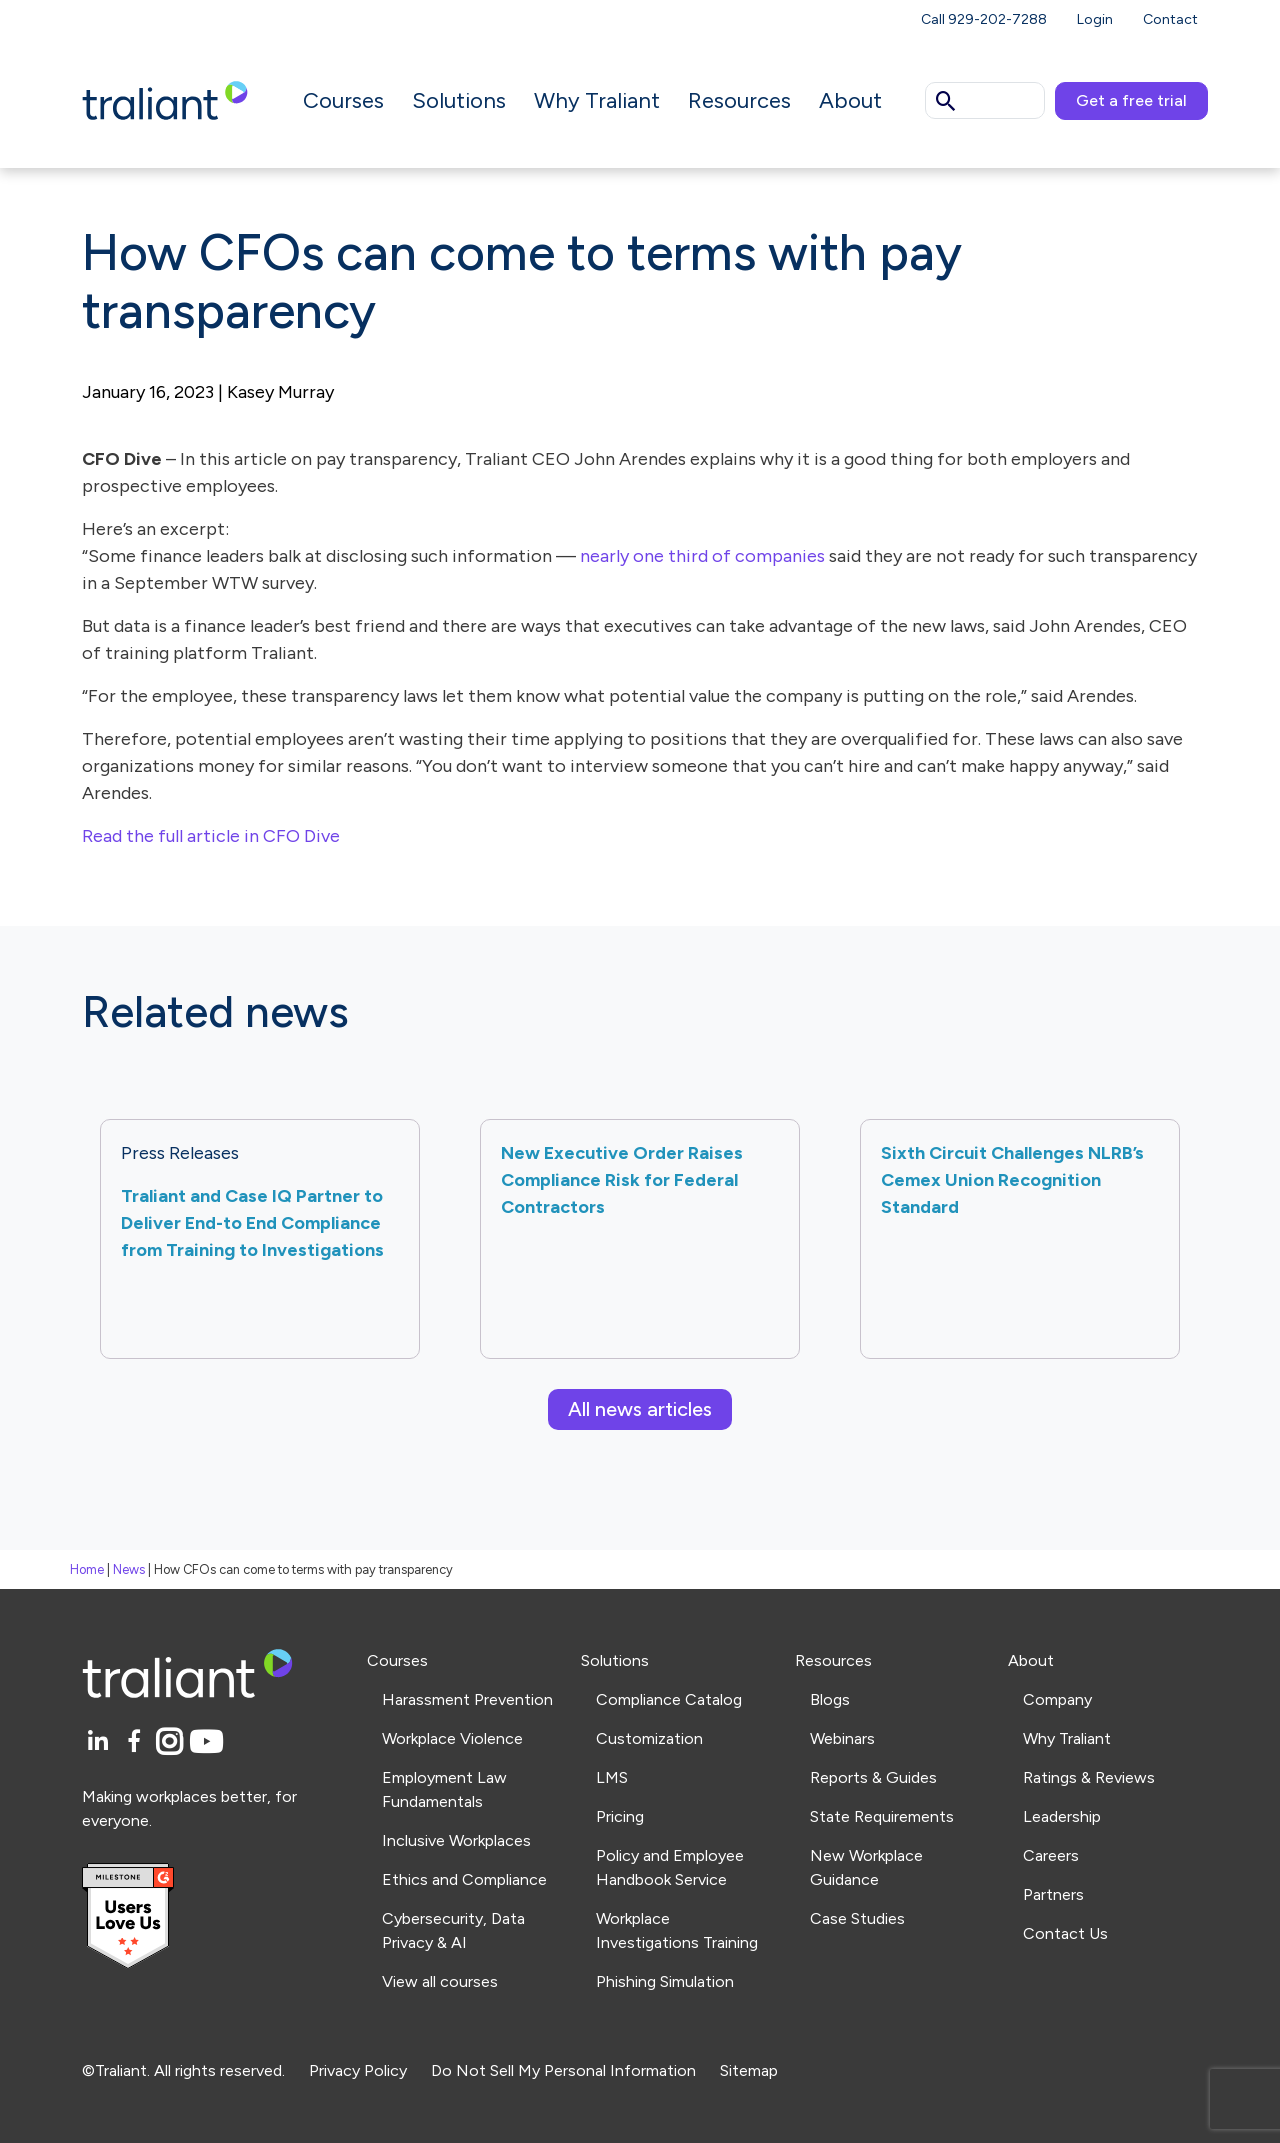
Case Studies (857, 1918)
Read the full (132, 836)
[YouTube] (206, 1742)
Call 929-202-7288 (984, 19)
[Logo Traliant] (165, 99)
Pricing (620, 1816)
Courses (343, 100)
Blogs (830, 1699)
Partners (1053, 1894)
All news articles (640, 1409)
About (850, 100)
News (129, 1569)
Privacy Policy (358, 2070)
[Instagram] (172, 1742)
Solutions (459, 100)
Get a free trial (1131, 100)
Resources (739, 100)
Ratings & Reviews (1089, 1777)
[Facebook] (137, 1742)
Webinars (842, 1738)
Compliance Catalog (669, 1699)
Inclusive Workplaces (456, 1840)
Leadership (1062, 1816)
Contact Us (1065, 1933)
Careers (1051, 1855)
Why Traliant (597, 100)
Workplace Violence (452, 1738)
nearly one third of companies (702, 556)
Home (87, 1569)
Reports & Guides (873, 1777)
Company (1057, 1699)
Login (1095, 19)
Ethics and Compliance (464, 1879)
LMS (612, 1777)
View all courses (440, 1981)
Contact (1170, 19)
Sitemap (749, 2070)
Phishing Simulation (665, 1981)
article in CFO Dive (263, 836)
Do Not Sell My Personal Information (563, 2070)
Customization (649, 1738)
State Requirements (882, 1816)
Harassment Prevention (467, 1699)
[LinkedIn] (100, 1742)
